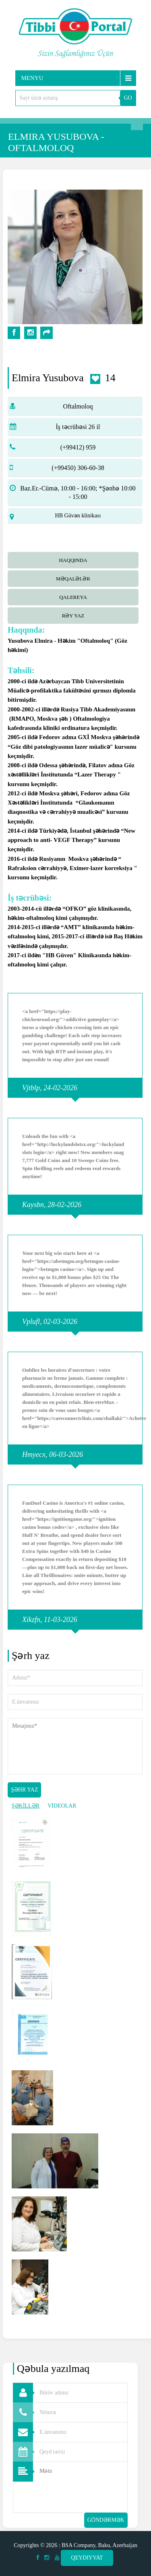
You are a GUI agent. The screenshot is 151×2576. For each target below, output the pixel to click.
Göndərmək (105, 2520)
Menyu (32, 78)
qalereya (73, 597)
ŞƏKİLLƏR (25, 1806)
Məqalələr (73, 579)
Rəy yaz (73, 616)
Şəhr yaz (24, 1790)
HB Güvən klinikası (78, 516)
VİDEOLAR (62, 1806)
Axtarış (137, 124)
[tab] (75, 559)
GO (128, 98)
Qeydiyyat (87, 2558)
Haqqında (73, 560)
